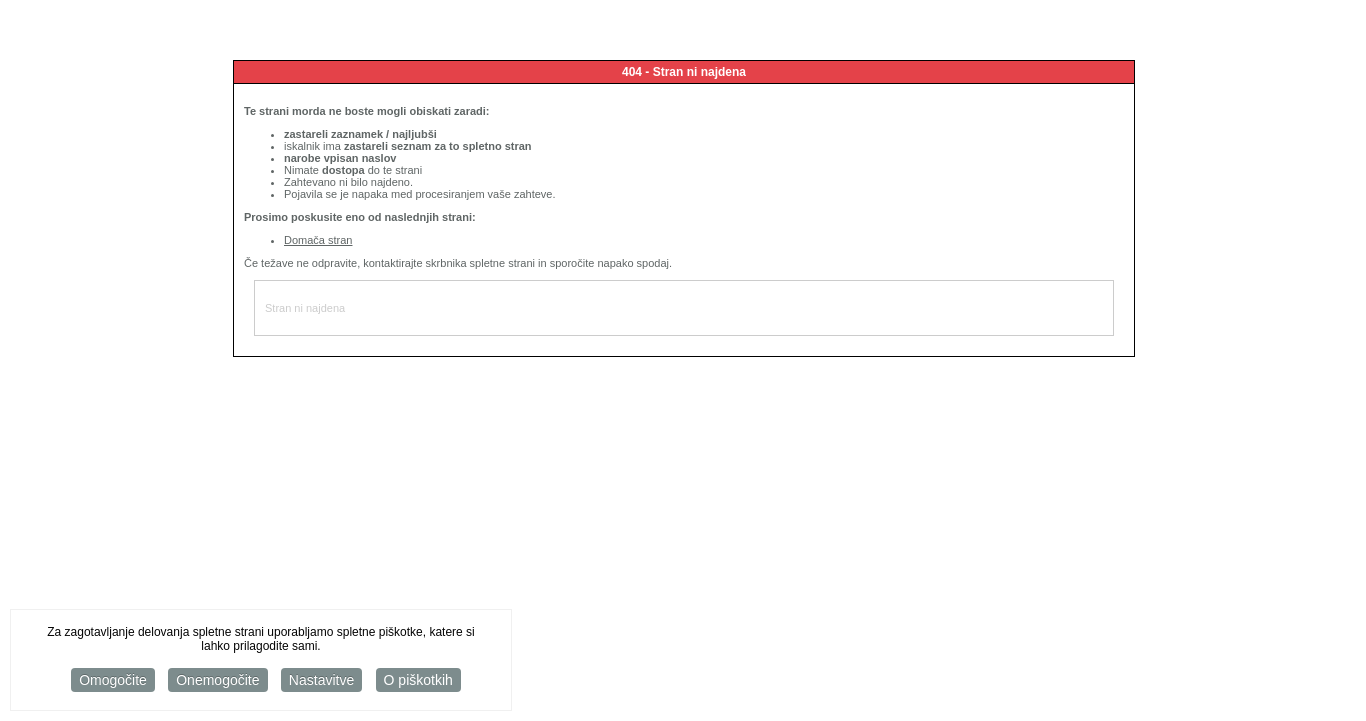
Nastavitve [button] (321, 681)
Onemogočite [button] (217, 681)
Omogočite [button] (113, 681)
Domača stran (318, 240)
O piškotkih (418, 681)
